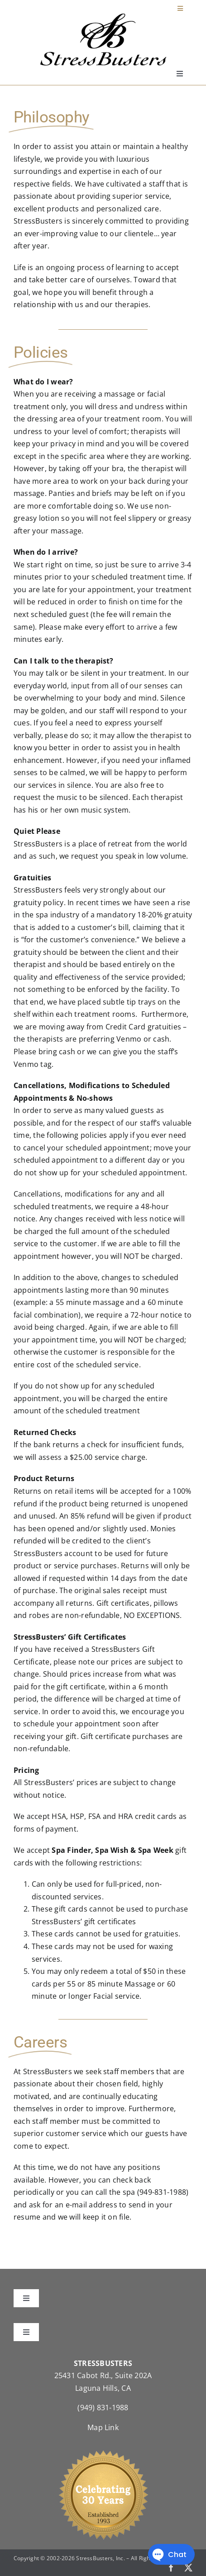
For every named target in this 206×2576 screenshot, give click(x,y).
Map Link (103, 2427)
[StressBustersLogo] (103, 17)
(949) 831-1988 (102, 2407)
